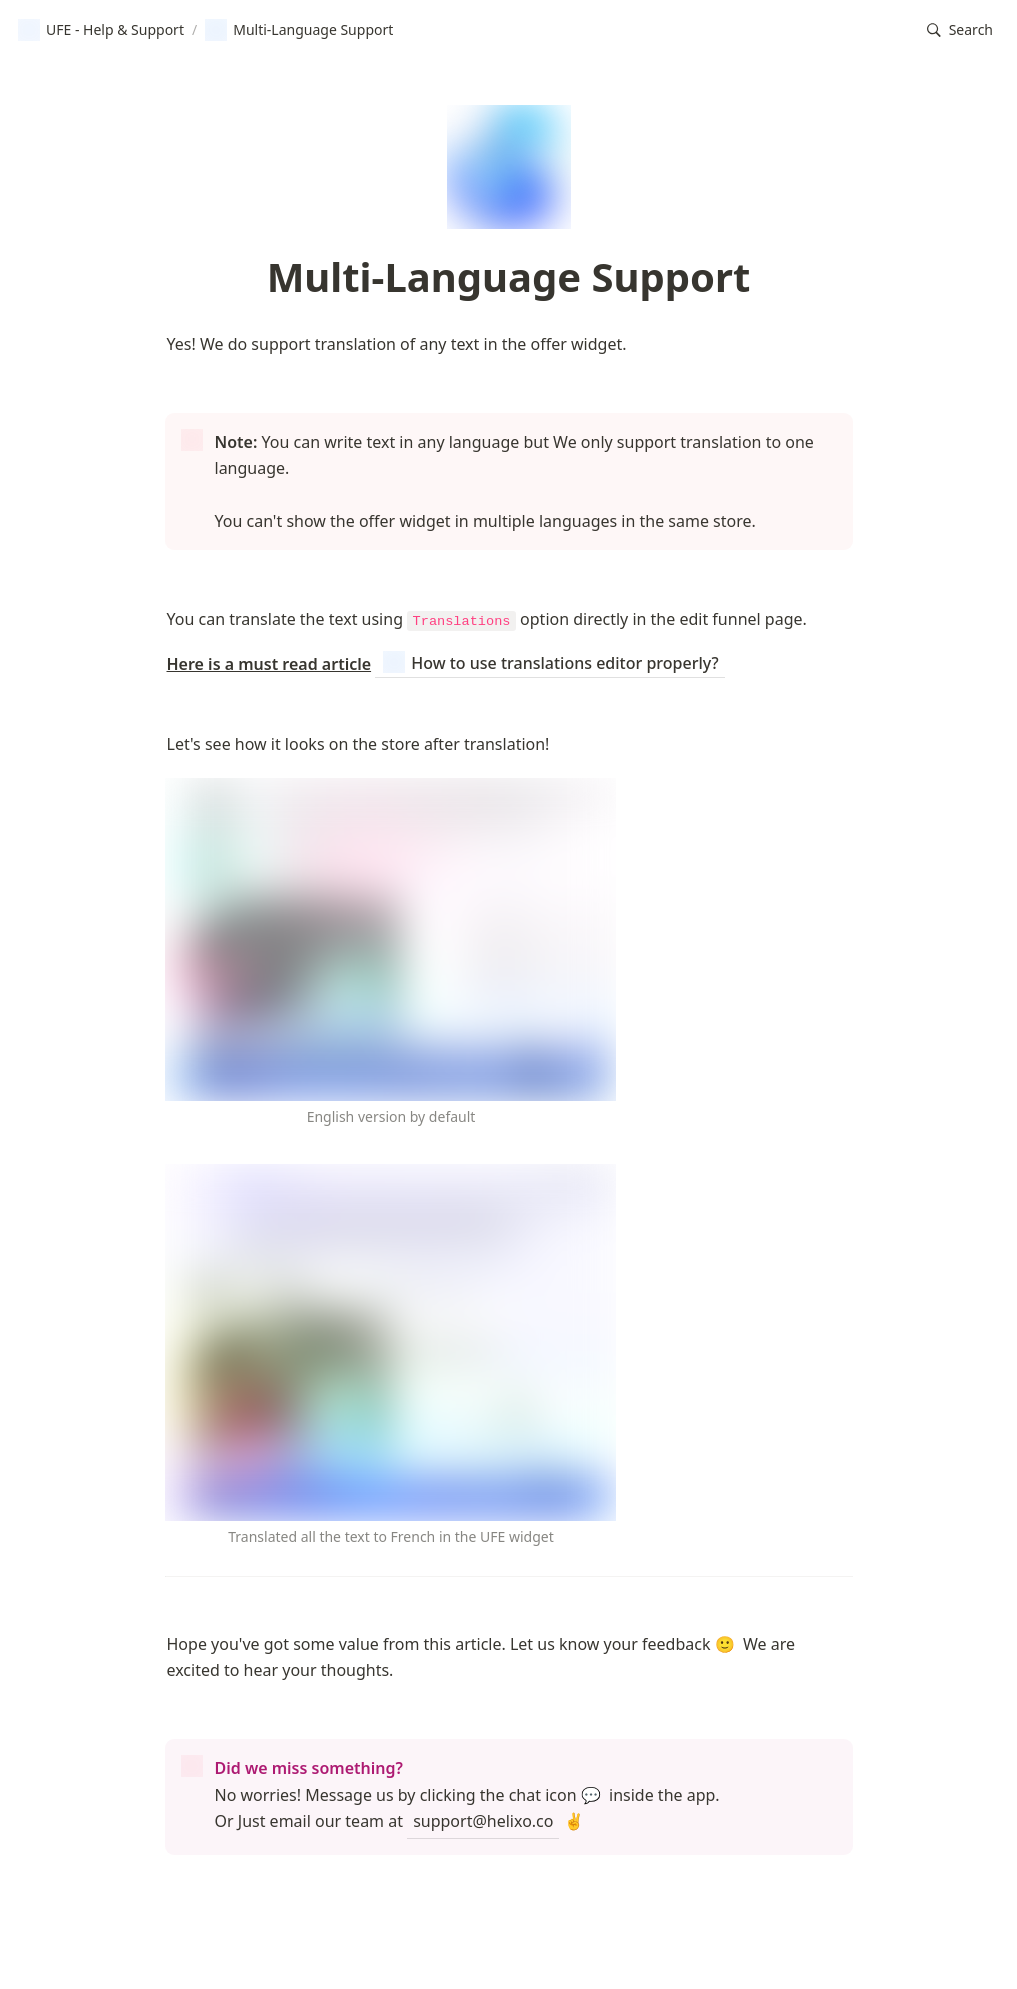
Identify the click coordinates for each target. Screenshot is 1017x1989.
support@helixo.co (483, 1821)
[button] (960, 30)
